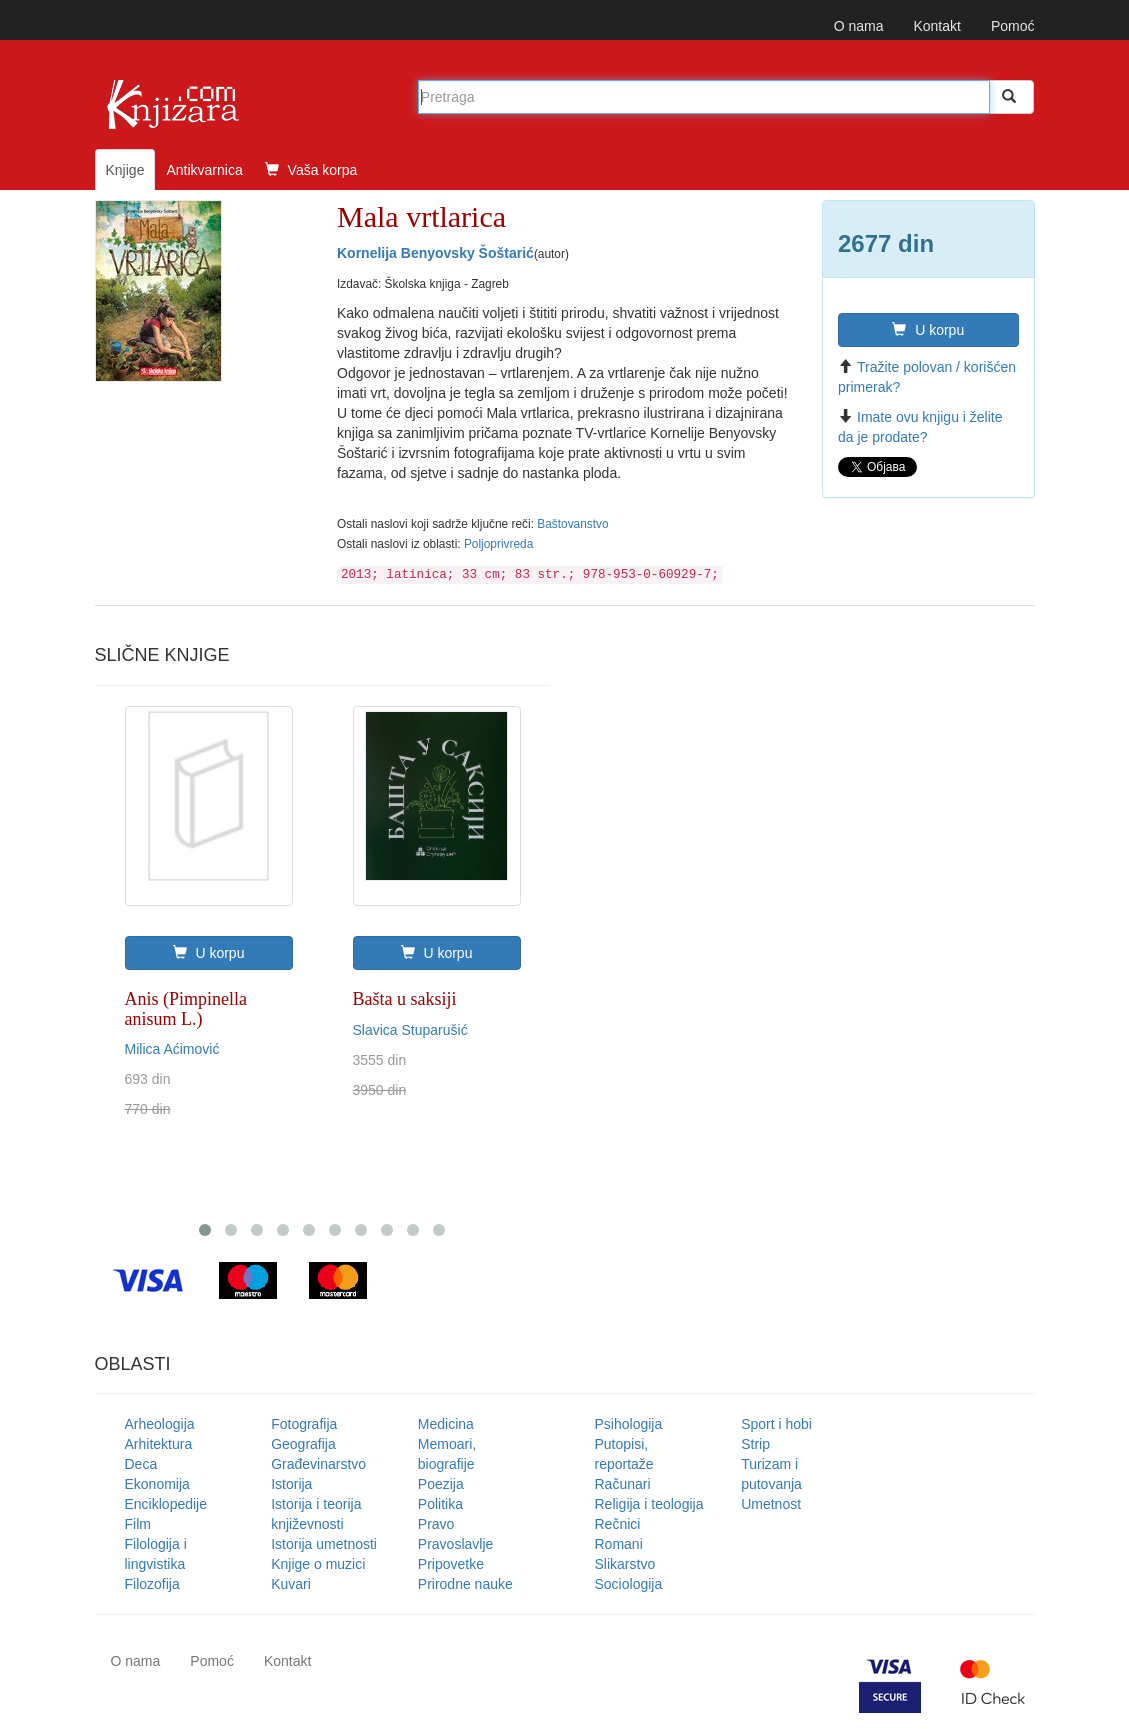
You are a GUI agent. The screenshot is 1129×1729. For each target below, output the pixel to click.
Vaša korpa (311, 170)
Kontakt (936, 26)
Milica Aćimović (172, 1049)
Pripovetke (451, 1564)
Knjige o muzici (318, 1564)
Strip (755, 1444)
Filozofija (152, 1584)
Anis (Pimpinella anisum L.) (186, 1009)
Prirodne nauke (465, 1584)
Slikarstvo (625, 1564)
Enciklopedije (166, 1504)
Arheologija (160, 1424)
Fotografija (304, 1424)
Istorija (291, 1484)
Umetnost (771, 1504)
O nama (859, 26)
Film (138, 1524)
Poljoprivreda (498, 544)
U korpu (928, 330)
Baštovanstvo (572, 524)
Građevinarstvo (318, 1464)
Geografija (303, 1444)
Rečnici (618, 1524)
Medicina (446, 1424)
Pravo (436, 1524)
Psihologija (629, 1424)
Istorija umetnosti (324, 1544)
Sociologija (629, 1584)
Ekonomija (157, 1484)
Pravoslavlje (455, 1544)
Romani (619, 1544)
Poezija (441, 1484)
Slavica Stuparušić (410, 1030)
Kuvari (291, 1584)
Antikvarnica (204, 170)
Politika (440, 1504)
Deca (141, 1464)
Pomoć (1013, 26)
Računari (623, 1484)
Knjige (125, 170)
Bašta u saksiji (405, 999)
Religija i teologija (649, 1504)
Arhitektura (159, 1444)
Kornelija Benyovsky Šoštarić (435, 253)
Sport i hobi (776, 1424)
